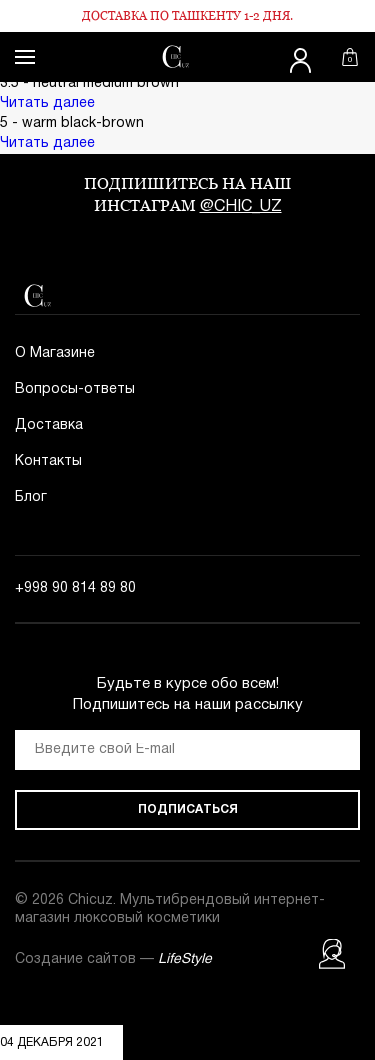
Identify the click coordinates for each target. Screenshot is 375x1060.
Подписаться (188, 809)
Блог (31, 497)
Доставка (49, 425)
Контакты (48, 461)
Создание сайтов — (113, 959)
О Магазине (55, 353)
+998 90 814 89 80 (75, 588)
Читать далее (47, 103)
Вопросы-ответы (75, 389)
